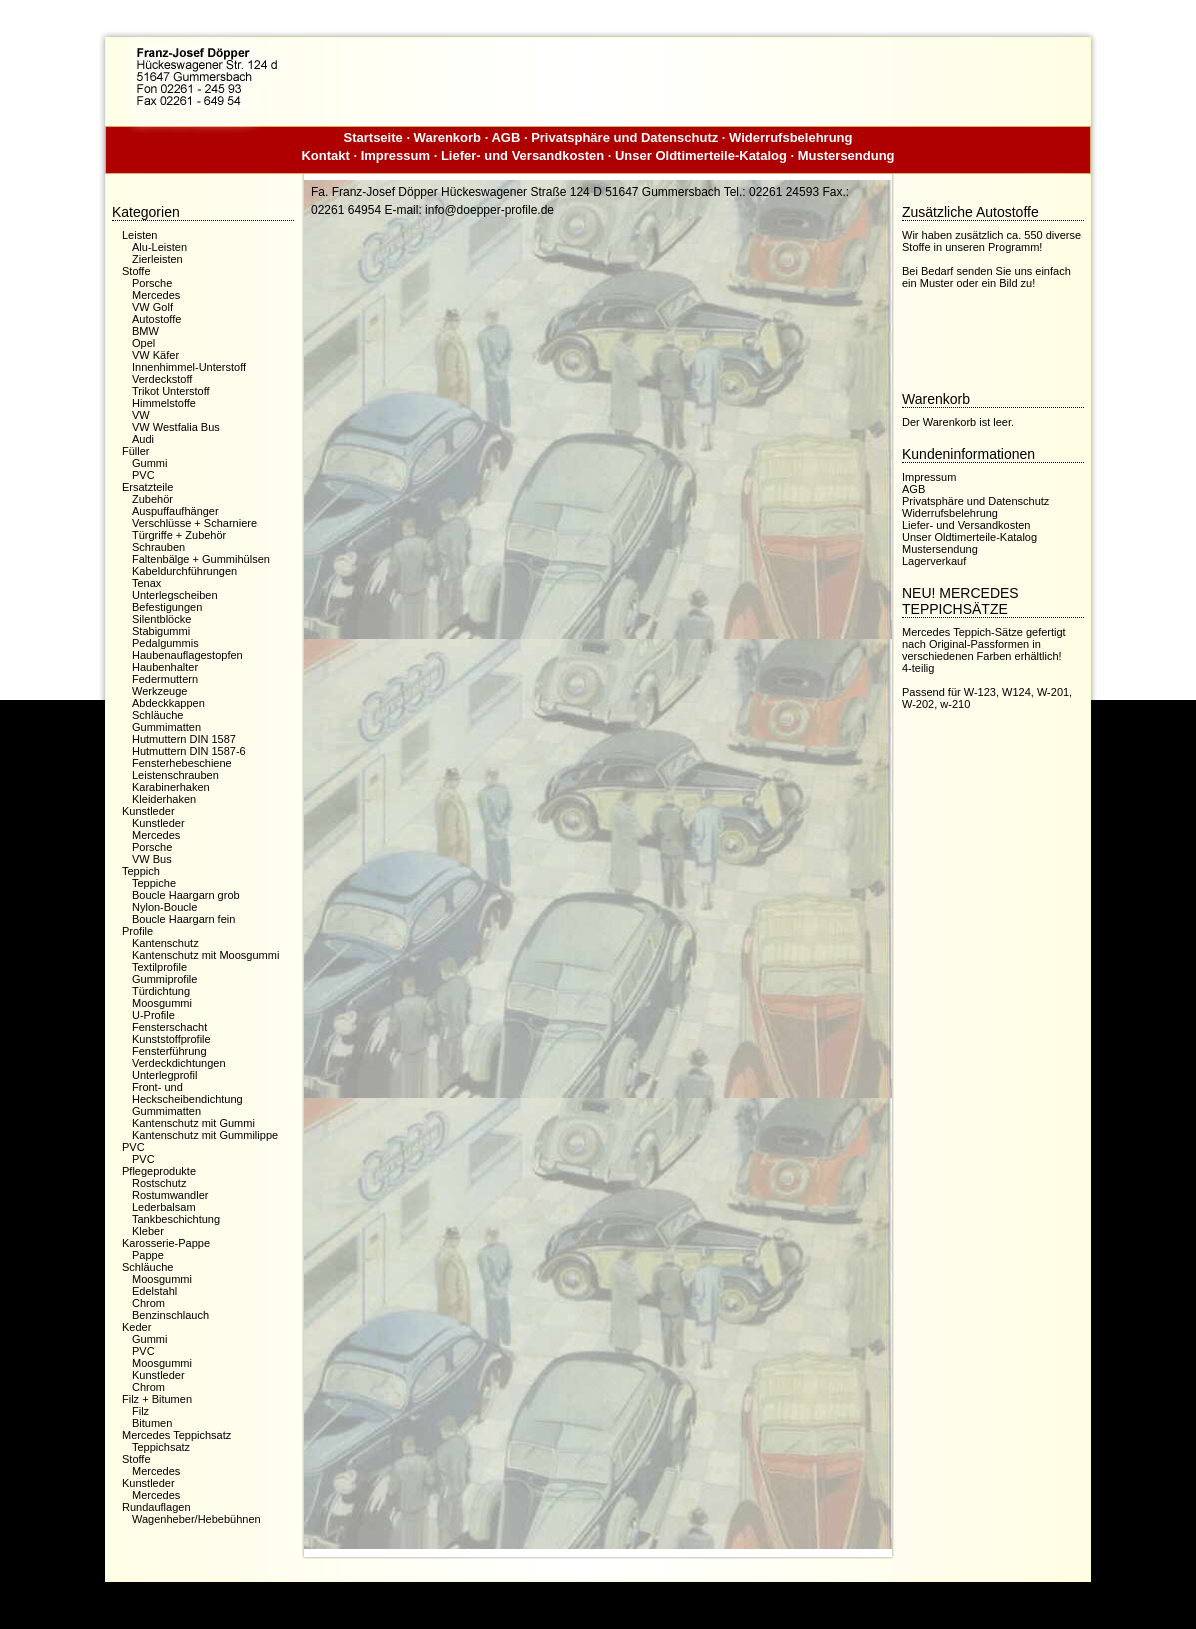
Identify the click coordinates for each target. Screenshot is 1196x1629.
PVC (143, 475)
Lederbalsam (164, 1207)
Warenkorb (447, 137)
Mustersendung (846, 155)
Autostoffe (156, 319)
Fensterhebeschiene (182, 763)
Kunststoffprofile (171, 1039)
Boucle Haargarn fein (183, 919)
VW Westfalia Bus (176, 427)
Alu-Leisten (159, 247)
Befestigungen (167, 607)
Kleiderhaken (164, 799)
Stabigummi (161, 631)
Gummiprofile (164, 979)
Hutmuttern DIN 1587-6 (189, 751)
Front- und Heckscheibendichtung (187, 1093)
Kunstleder (158, 823)
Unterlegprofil (164, 1075)
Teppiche (154, 883)
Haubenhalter (165, 667)
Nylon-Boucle (164, 907)
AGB (505, 137)
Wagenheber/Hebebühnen (196, 1519)
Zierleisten (157, 259)
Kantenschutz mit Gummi (193, 1123)
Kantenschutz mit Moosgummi (205, 955)
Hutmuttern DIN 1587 (184, 739)
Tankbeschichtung (176, 1219)
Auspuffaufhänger (175, 511)
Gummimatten (166, 727)
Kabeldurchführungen (184, 571)
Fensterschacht (169, 1027)
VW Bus (152, 859)
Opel (143, 343)
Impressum (395, 155)
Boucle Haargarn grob (186, 895)
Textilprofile (159, 967)
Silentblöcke (161, 619)
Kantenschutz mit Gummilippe (205, 1135)
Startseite (373, 137)
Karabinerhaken (171, 787)
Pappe (148, 1255)
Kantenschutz (165, 943)
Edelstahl (154, 1291)
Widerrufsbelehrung (790, 137)
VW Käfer (155, 355)
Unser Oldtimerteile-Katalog (701, 155)
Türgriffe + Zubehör (179, 535)
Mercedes (156, 295)
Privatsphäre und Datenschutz (624, 137)
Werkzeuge (159, 691)
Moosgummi (162, 1003)
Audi (143, 439)
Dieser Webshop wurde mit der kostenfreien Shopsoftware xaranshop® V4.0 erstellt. (597, 1597)
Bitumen (152, 1423)
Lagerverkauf (934, 561)
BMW (145, 331)
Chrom (148, 1303)
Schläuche (157, 715)
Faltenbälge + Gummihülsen (201, 559)
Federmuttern (165, 679)
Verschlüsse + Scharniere (194, 523)
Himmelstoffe (164, 403)
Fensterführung (169, 1051)
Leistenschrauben (175, 775)
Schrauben (158, 547)
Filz (140, 1411)
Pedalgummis (165, 643)
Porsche (152, 283)
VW (141, 415)
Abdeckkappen (168, 703)
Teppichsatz (161, 1447)
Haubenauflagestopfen (187, 655)
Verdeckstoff (162, 379)
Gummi (149, 463)
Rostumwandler (170, 1195)
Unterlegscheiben (175, 595)
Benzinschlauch (170, 1315)
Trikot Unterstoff (171, 391)
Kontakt (325, 155)
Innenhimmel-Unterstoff (189, 367)
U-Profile (153, 1015)
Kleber (148, 1231)
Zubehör (152, 499)
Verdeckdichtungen (179, 1063)
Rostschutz (159, 1183)
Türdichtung (161, 991)
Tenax (146, 583)
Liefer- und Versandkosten (522, 155)
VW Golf (152, 307)
